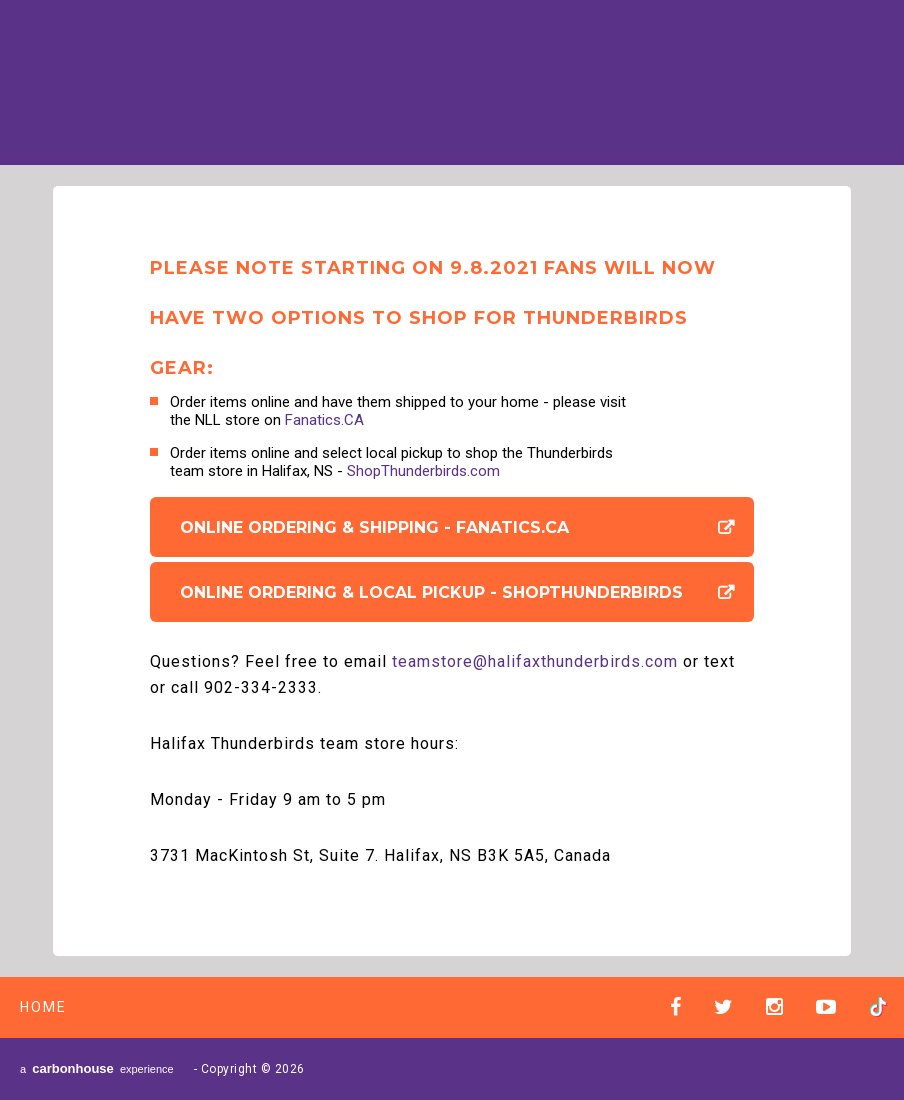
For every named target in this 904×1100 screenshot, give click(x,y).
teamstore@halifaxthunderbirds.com (535, 661)
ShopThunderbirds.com (423, 471)
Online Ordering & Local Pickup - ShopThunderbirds (431, 592)
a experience (97, 1068)
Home (43, 1007)
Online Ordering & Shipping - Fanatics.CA (374, 527)
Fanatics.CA (324, 420)
